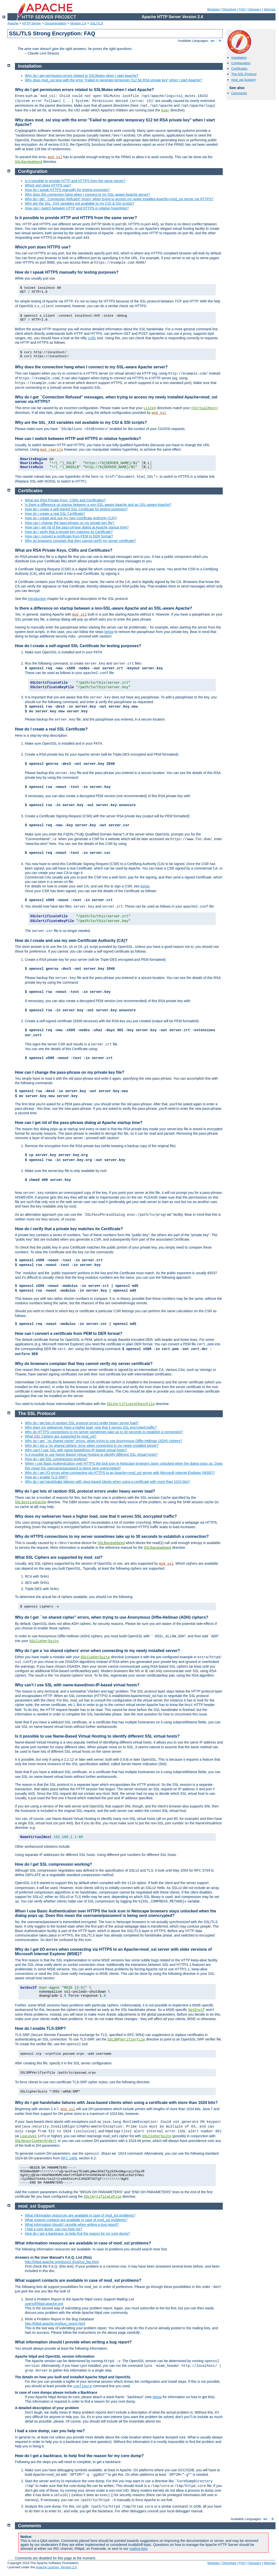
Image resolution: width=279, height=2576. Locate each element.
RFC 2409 (69, 2158)
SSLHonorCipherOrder (35, 2141)
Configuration (240, 63)
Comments (239, 93)
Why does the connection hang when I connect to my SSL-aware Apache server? (87, 194)
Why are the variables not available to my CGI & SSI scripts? (79, 203)
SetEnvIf (196, 2010)
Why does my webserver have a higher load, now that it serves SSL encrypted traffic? (91, 1427)
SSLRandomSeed (28, 162)
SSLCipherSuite (44, 1641)
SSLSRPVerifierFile (126, 2039)
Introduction (37, 599)
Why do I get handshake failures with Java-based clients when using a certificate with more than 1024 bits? (107, 1482)
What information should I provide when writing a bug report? (72, 2225)
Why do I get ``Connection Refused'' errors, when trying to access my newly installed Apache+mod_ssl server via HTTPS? (119, 199)
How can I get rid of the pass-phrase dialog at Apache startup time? (77, 527)
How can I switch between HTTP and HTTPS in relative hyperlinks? (77, 208)
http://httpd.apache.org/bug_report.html (55, 2324)
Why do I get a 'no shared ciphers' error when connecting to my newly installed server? (92, 1446)
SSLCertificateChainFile (131, 1404)
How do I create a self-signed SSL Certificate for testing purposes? (76, 509)
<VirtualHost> (204, 408)
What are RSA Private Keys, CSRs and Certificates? (65, 500)
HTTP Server (31, 23)
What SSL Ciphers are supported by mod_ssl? (60, 1436)
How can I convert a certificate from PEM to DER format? (69, 536)
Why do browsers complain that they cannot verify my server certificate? (80, 541)
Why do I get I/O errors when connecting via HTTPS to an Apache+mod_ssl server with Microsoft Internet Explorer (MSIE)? (120, 1473)
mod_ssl (55, 157)
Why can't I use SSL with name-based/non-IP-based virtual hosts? (76, 1450)
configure (82, 2386)
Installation (239, 57)
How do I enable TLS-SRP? (46, 1477)
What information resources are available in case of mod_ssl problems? (80, 2215)
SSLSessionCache (30, 1502)
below (109, 632)
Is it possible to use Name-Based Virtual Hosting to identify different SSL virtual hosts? (91, 1455)
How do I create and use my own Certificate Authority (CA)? (71, 518)
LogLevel (28, 2136)
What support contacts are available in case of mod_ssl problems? (76, 2220)
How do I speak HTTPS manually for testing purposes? (67, 190)
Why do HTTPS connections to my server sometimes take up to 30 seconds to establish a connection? (104, 1432)
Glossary (254, 9)
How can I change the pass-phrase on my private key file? (69, 523)
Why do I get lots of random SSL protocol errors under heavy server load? (82, 1423)
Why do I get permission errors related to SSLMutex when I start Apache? (81, 76)
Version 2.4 (78, 23)
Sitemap (270, 9)
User (165, 110)
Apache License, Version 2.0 (56, 2567)
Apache (12, 23)
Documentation (55, 23)
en (212, 41)
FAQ (242, 9)
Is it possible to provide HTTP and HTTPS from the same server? (75, 181)
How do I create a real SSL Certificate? (55, 514)
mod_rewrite (51, 450)
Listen (150, 408)
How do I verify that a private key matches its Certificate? (68, 532)
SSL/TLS (96, 23)
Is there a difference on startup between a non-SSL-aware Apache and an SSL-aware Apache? (98, 505)
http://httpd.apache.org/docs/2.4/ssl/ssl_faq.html (62, 2262)
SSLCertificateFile (102, 2197)
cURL (92, 338)
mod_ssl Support (243, 80)
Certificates (239, 68)
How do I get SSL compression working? (56, 1459)
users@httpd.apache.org (44, 2304)
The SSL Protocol (243, 74)
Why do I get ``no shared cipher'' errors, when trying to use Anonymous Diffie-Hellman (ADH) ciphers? (103, 1441)
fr (220, 41)
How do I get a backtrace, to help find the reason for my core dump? (77, 2234)
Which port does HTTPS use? (48, 185)
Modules (213, 9)
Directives (229, 9)
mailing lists (138, 2549)
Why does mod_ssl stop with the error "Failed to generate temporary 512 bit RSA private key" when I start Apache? (113, 80)
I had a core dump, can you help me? (53, 2229)
